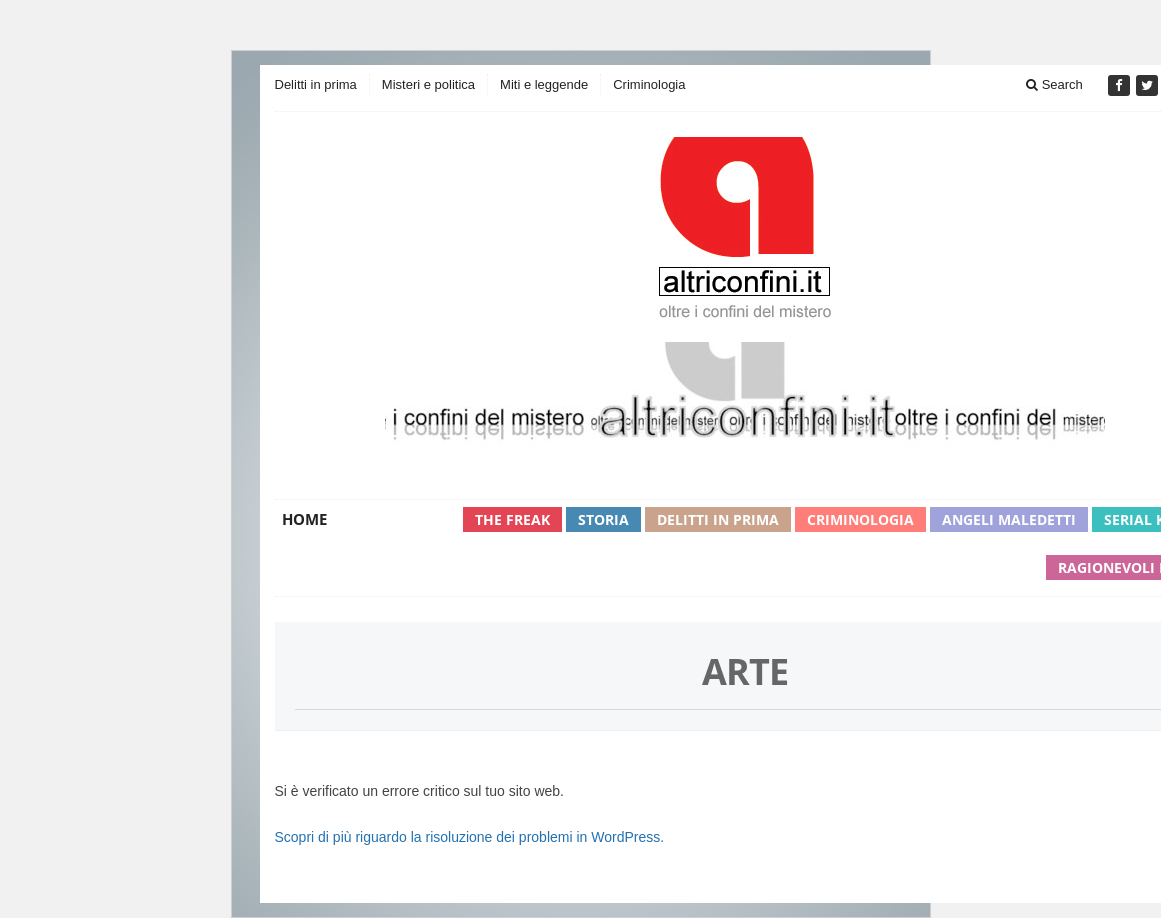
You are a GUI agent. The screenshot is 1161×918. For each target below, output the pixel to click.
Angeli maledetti (1009, 519)
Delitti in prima (316, 84)
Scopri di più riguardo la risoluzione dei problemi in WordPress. (470, 837)
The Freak (512, 519)
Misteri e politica (428, 84)
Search (1054, 84)
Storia (603, 519)
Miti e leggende (544, 84)
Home (304, 519)
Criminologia (649, 84)
